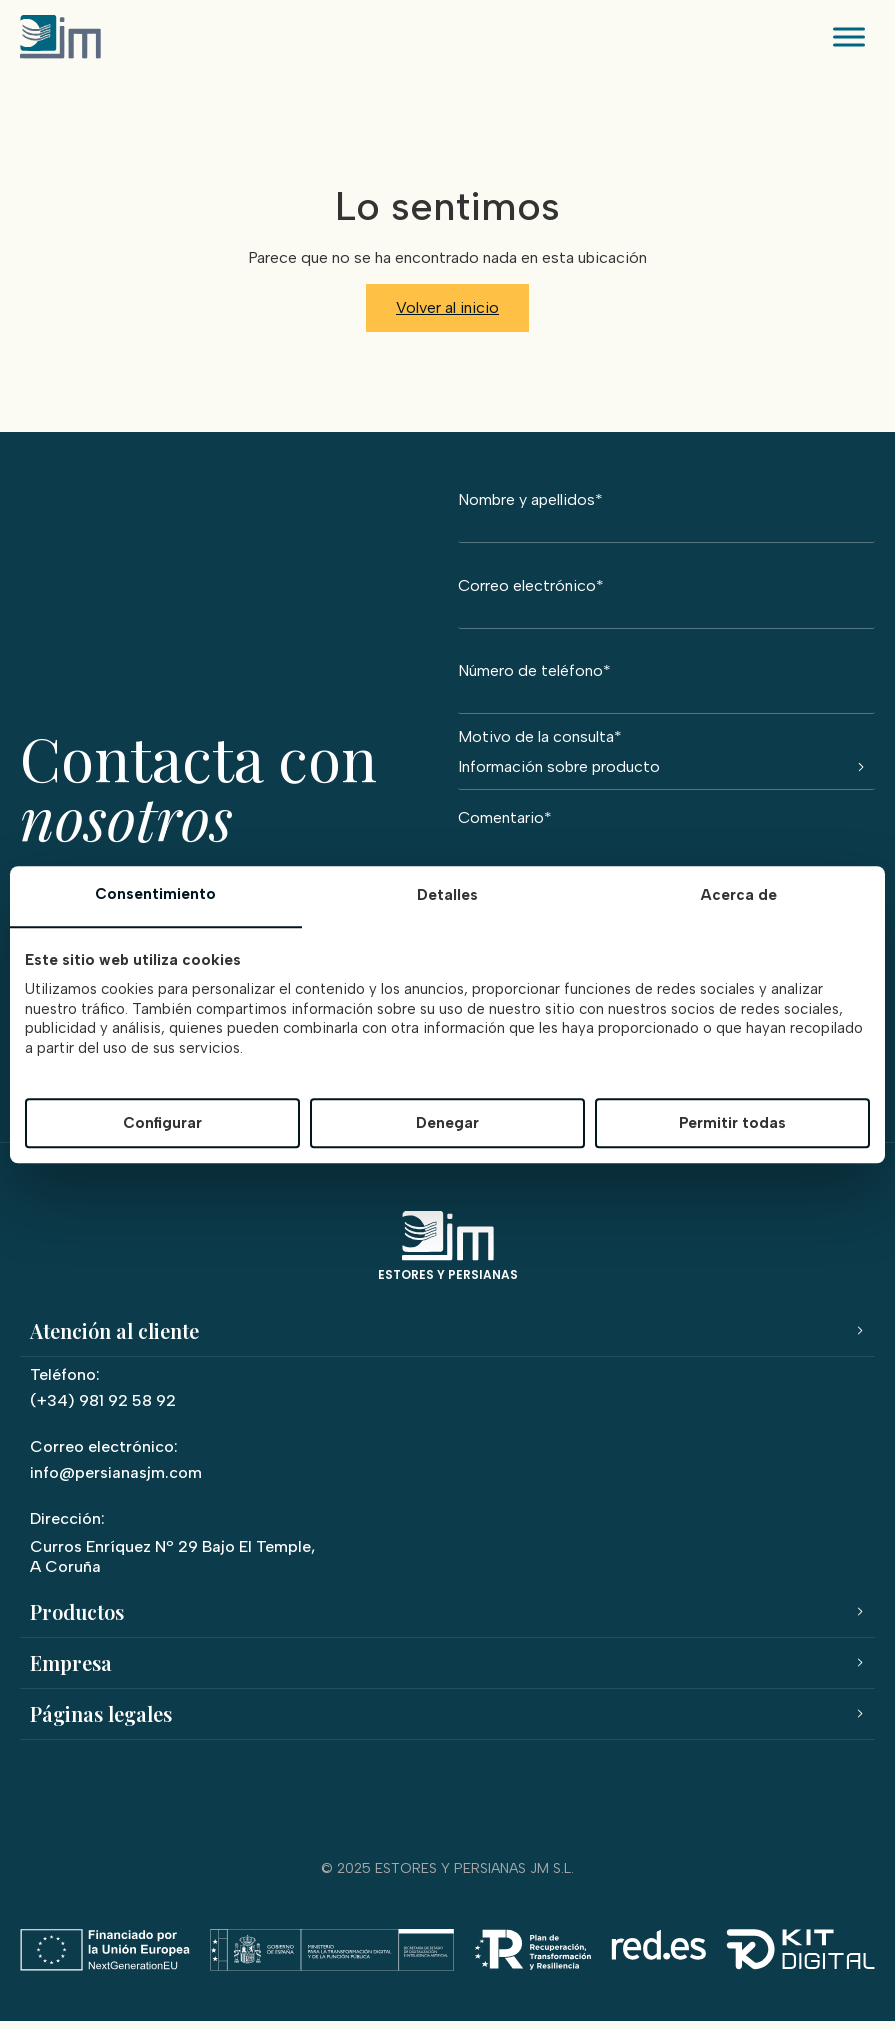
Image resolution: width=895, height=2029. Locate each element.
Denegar (447, 1123)
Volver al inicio (447, 307)
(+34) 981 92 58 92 (103, 1407)
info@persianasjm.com (116, 1479)
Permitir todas (732, 1123)
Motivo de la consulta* (667, 759)
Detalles (447, 896)
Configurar (162, 1123)
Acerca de (739, 896)
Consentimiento (155, 895)
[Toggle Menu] (849, 36)
